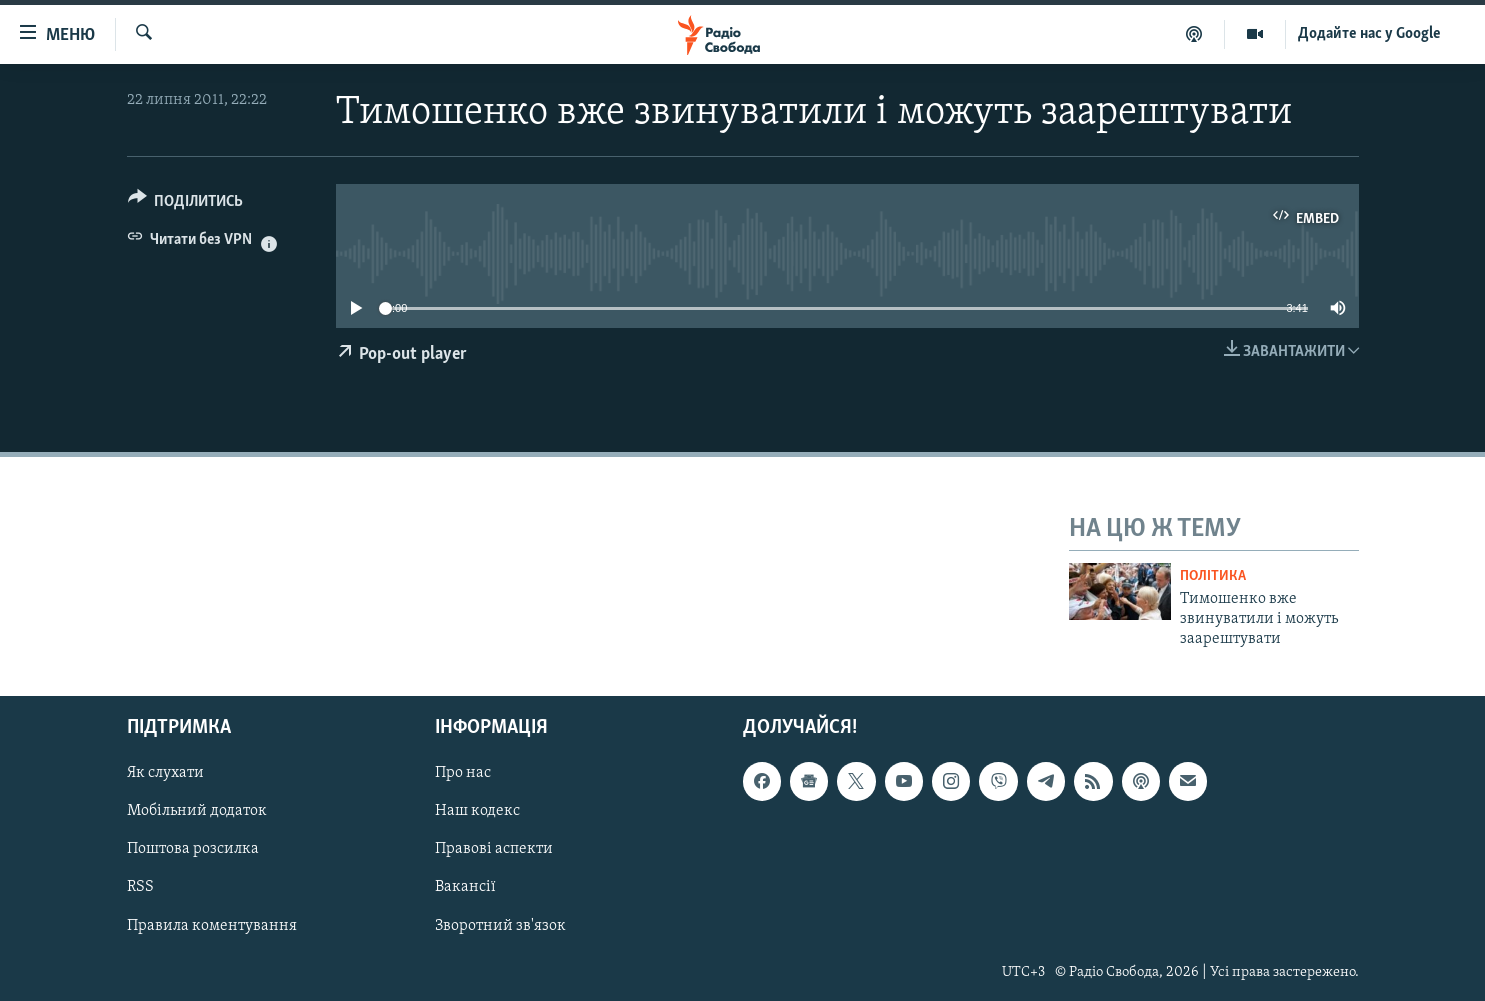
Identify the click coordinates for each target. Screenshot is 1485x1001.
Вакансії (465, 887)
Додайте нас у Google (1369, 34)
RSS (140, 887)
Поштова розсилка (193, 849)
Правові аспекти (494, 849)
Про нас (463, 773)
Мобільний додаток (197, 811)
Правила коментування (212, 925)
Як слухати (165, 773)
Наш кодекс (477, 811)
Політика (1213, 576)
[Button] (186, 204)
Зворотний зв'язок (500, 925)
